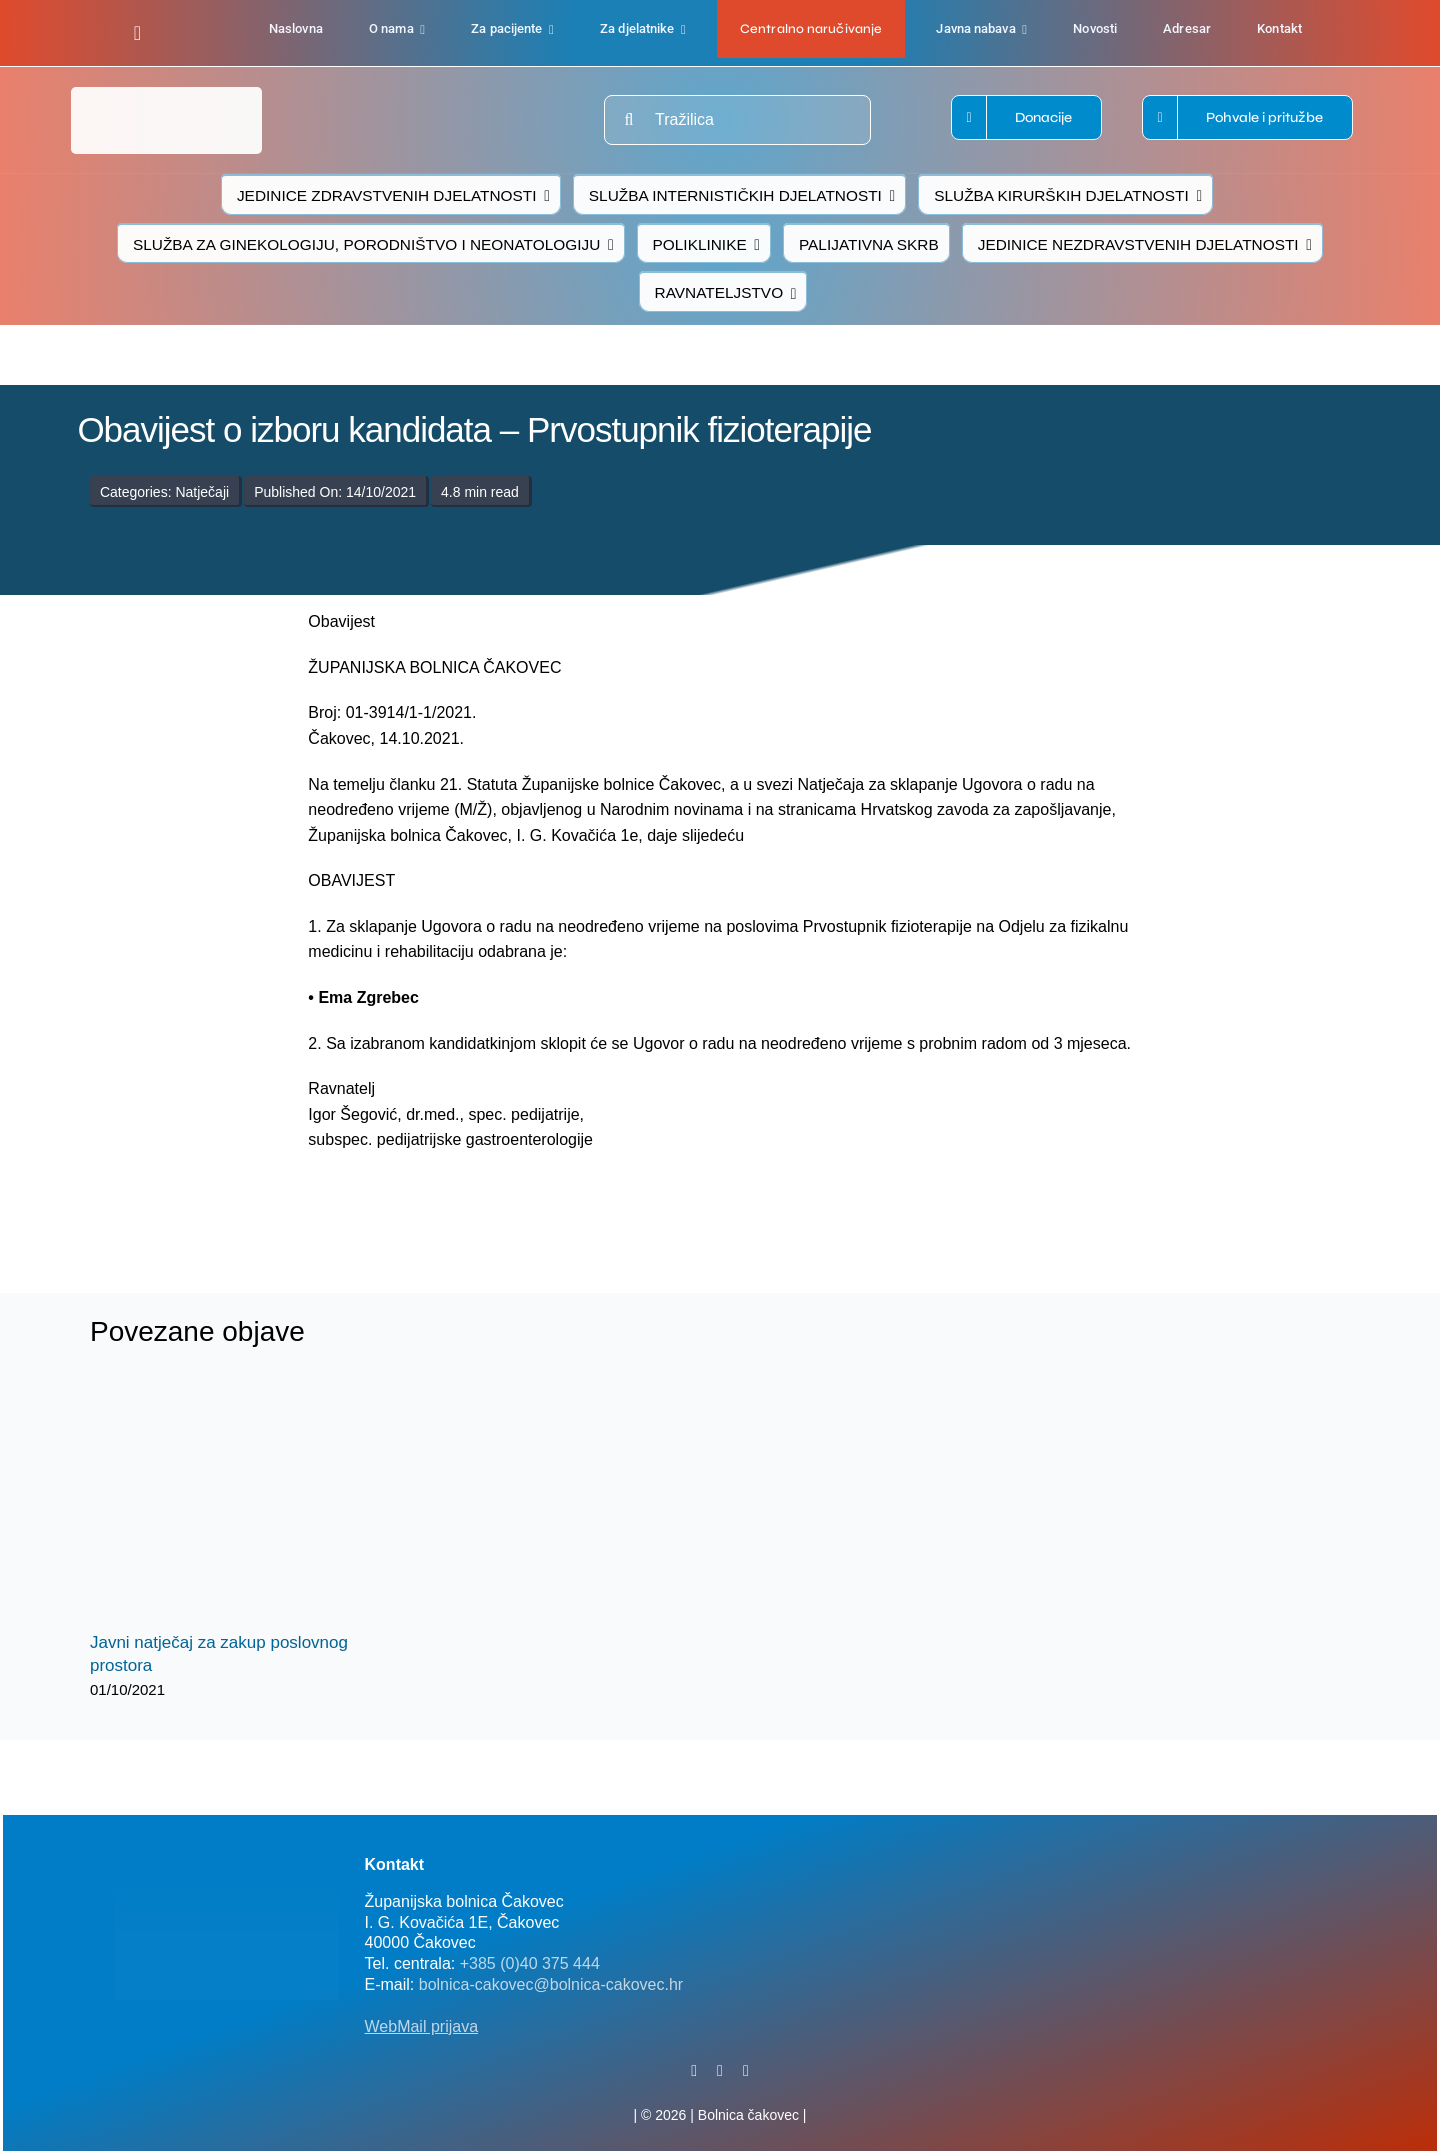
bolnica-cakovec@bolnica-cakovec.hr (551, 1984)
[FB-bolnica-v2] (1053, 1852)
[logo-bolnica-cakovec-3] (452, 1200)
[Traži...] (629, 120)
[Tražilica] (737, 120)
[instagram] (746, 2071)
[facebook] (137, 33)
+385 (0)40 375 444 (530, 1963)
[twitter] (720, 2071)
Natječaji (202, 492)
